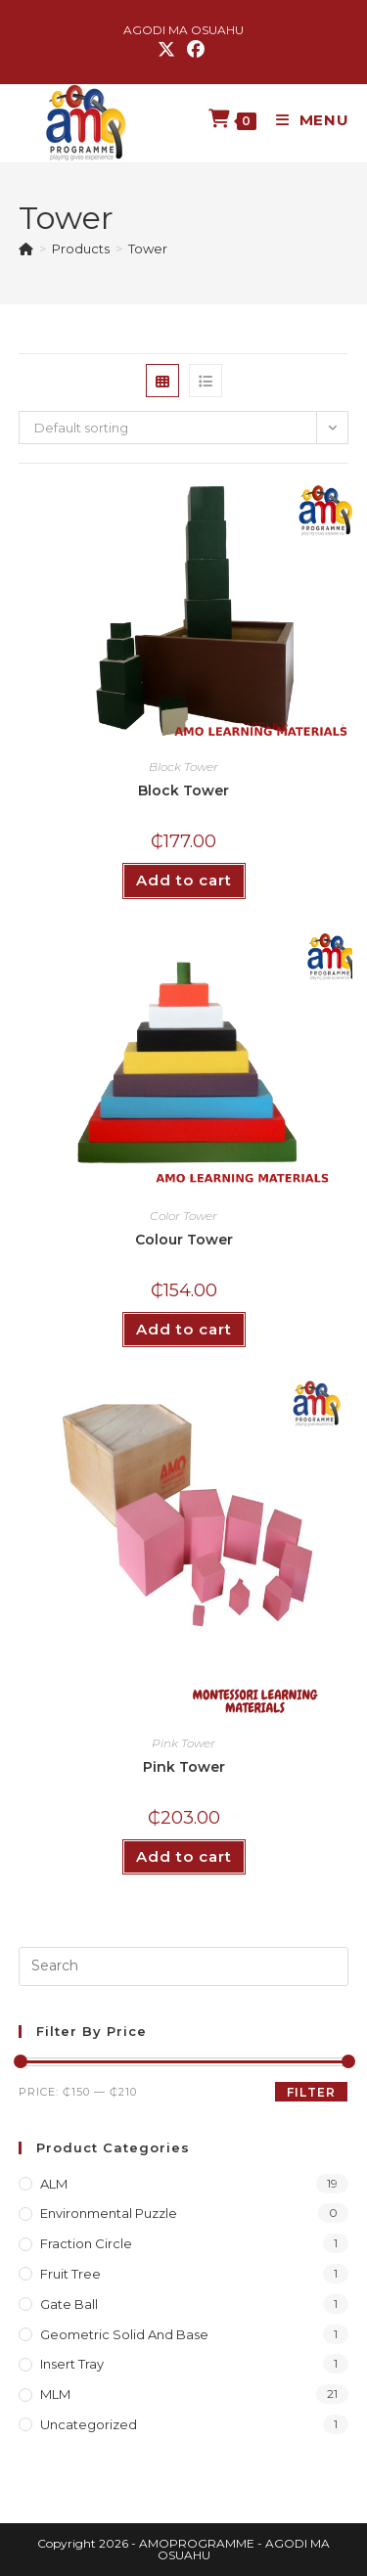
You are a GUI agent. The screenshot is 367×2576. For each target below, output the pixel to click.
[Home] (26, 248)
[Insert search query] (184, 1966)
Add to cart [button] (184, 880)
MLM (55, 2394)
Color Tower (183, 1215)
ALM (54, 2184)
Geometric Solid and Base (124, 2334)
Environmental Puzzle (108, 2213)
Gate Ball (69, 2304)
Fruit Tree (70, 2274)
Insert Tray (72, 2364)
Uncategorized (88, 2424)
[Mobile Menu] (305, 120)
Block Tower (183, 766)
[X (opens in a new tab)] (169, 50)
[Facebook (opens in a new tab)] (195, 50)
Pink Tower (183, 1743)
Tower (147, 248)
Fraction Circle (86, 2243)
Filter (311, 2092)
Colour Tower (184, 1239)
